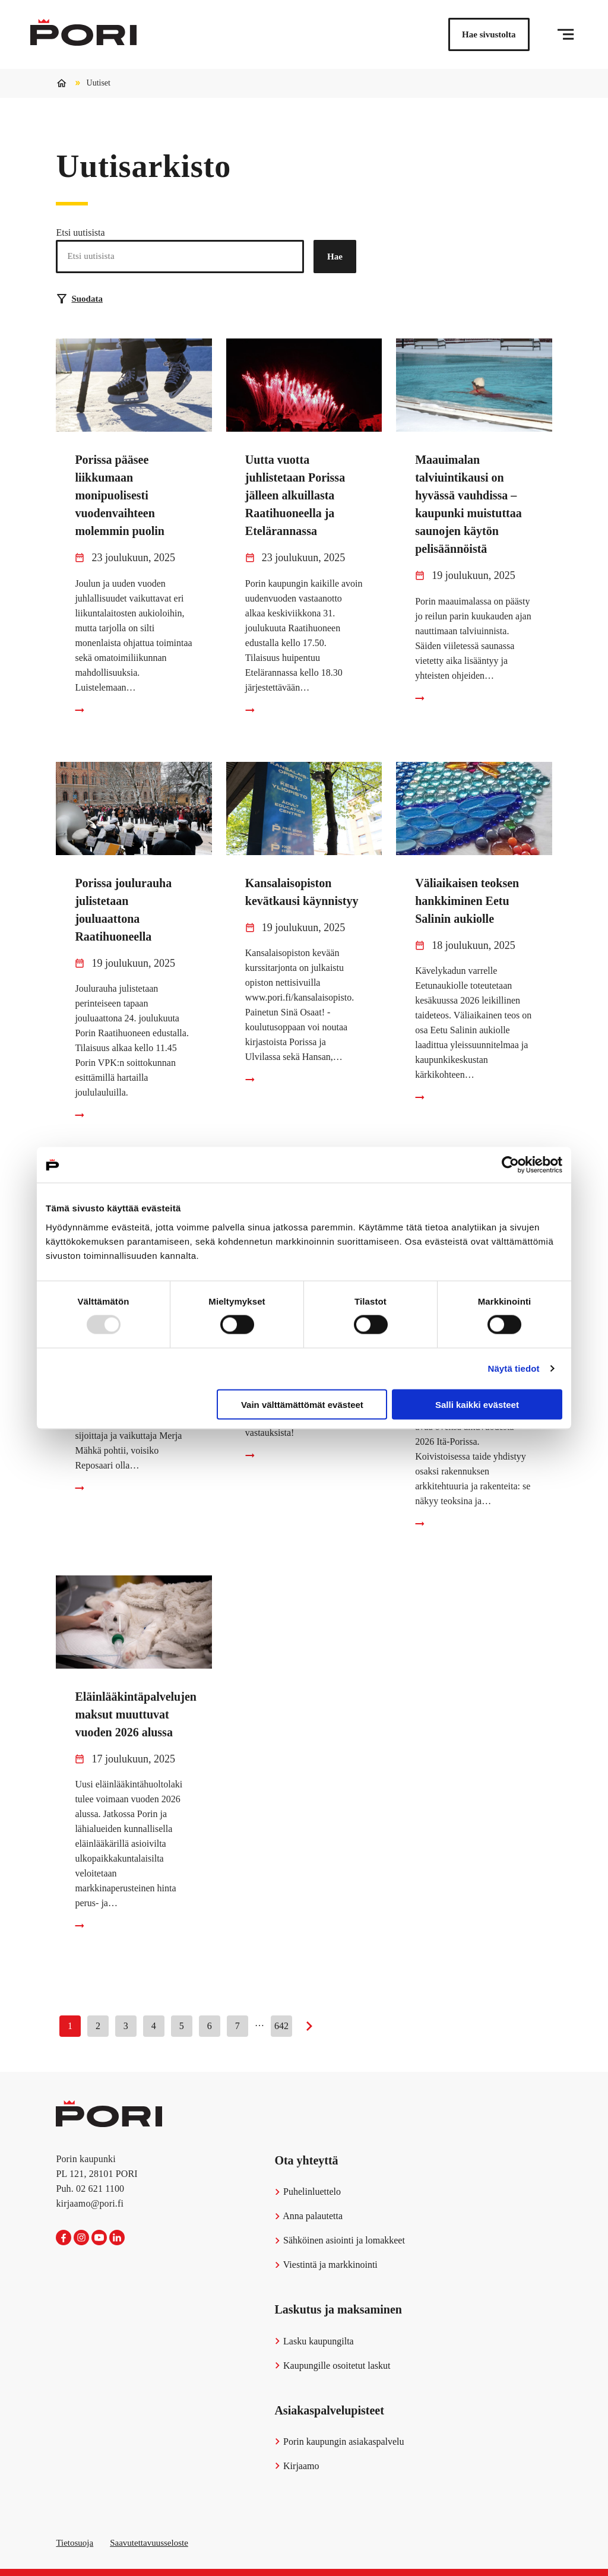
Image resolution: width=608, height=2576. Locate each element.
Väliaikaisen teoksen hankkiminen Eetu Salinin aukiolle (467, 900)
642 (281, 2026)
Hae (335, 256)
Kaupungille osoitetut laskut (332, 2365)
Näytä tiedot (514, 1368)
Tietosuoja (74, 2542)
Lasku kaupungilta (313, 2341)
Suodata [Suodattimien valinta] (80, 298)
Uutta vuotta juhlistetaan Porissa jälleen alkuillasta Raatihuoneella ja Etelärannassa (295, 495)
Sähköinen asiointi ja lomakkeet (339, 2240)
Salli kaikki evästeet (477, 1404)
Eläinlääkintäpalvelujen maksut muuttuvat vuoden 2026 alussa (136, 1714)
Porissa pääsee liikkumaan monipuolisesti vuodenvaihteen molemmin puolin (119, 495)
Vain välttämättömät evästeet (302, 1404)
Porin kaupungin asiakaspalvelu (339, 2441)
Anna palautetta (308, 2216)
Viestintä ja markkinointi (325, 2264)
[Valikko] (565, 34)
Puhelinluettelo (307, 2191)
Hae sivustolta (488, 34)
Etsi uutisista (80, 232)
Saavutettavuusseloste (149, 2542)
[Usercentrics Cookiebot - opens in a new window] (510, 1165)
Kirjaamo (296, 2466)
